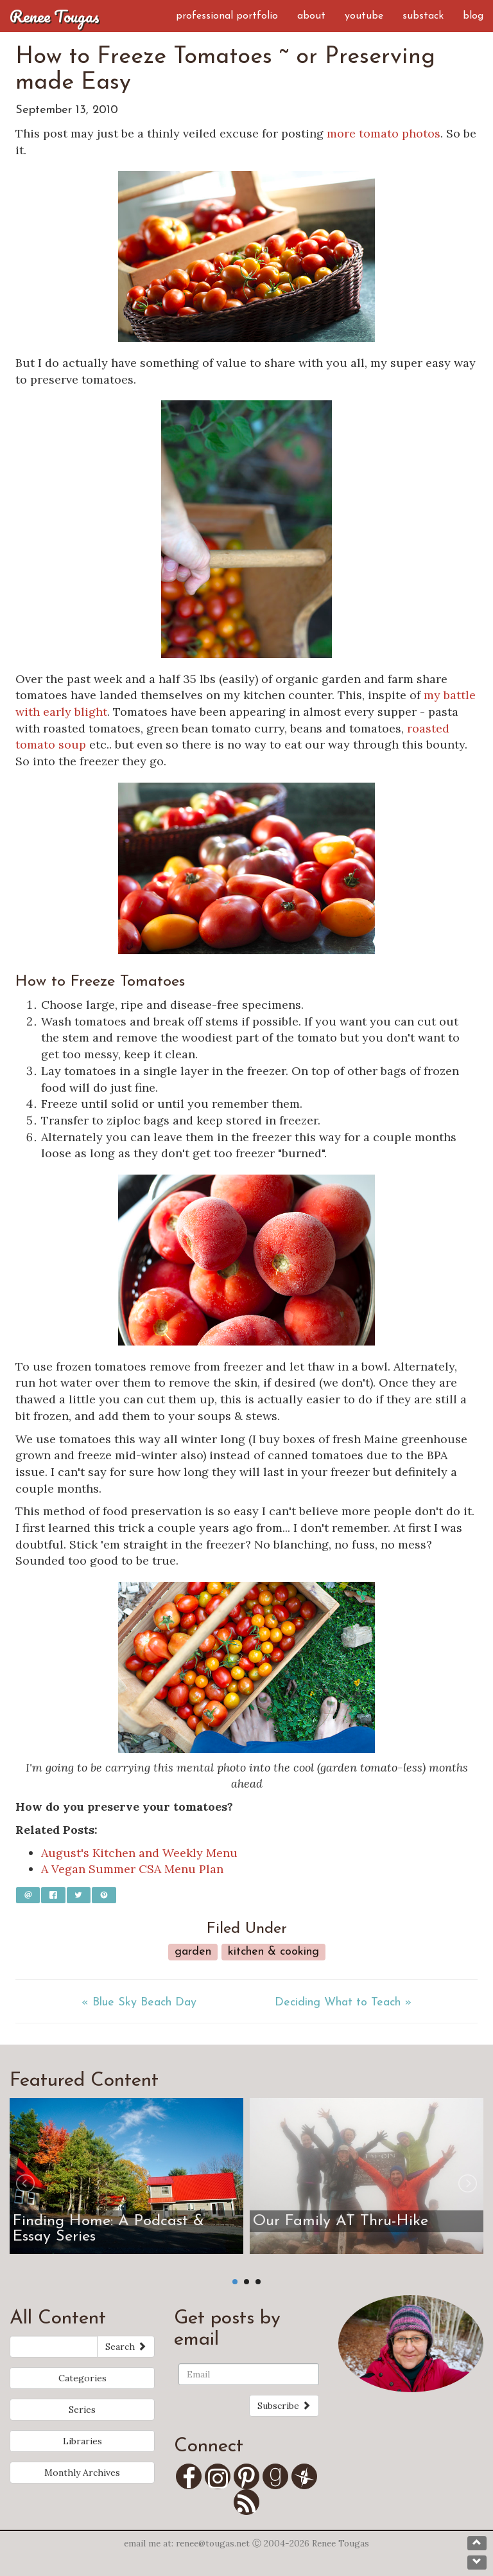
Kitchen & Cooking (273, 1952)
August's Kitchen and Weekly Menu (139, 1852)
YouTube (364, 16)
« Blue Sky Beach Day (139, 2002)
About (311, 16)
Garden (193, 1952)
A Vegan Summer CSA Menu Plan (132, 1868)
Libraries (82, 2441)
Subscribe (284, 2406)
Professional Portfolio (227, 16)
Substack (423, 16)
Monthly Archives (82, 2472)
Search (125, 2346)
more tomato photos (383, 133)
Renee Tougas (54, 16)
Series (82, 2409)
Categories (82, 2378)
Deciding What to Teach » (343, 2002)
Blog (473, 16)
